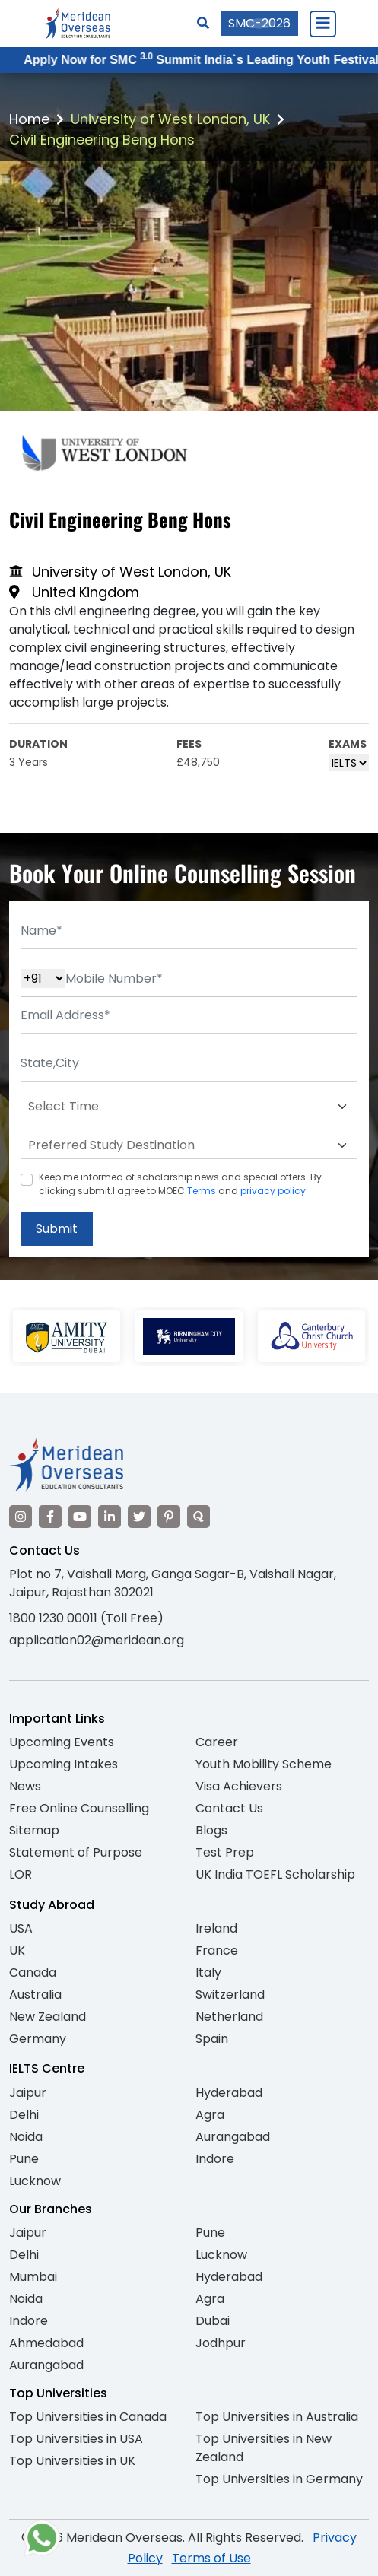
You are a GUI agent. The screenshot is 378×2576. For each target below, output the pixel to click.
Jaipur (27, 2092)
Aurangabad (232, 2137)
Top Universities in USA (76, 2438)
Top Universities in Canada (88, 2416)
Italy (208, 1972)
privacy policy (273, 1190)
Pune (24, 2159)
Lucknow (35, 2181)
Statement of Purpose (75, 1852)
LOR (20, 1874)
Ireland (216, 1928)
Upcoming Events (61, 1742)
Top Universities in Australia (276, 2416)
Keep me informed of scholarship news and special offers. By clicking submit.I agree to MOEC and (180, 1183)
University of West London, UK (170, 119)
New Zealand (47, 2016)
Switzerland (230, 1994)
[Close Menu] (322, 23)
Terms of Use (211, 2558)
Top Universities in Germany (279, 2479)
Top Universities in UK (72, 2461)
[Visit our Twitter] (139, 1516)
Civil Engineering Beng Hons (102, 139)
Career (216, 1742)
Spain (211, 2038)
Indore (214, 2159)
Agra (209, 2114)
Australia (35, 1994)
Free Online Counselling (79, 1808)
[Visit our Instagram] (20, 1516)
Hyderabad (228, 2092)
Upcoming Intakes (63, 1764)
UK (17, 1950)
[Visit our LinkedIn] (109, 1516)
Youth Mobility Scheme (263, 1764)
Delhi (24, 2114)
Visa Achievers (238, 1786)
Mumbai (33, 2276)
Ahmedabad (46, 2343)
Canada (32, 1972)
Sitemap (34, 1830)
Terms (201, 1190)
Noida (26, 2137)
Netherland (229, 2016)
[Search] (203, 23)
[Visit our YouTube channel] (79, 1516)
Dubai (212, 2321)
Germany (37, 2038)
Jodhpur (220, 2343)
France (216, 1950)
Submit (57, 1228)
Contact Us (229, 1808)
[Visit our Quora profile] (198, 1516)
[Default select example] (189, 1106)
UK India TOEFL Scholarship (275, 1874)
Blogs (211, 1830)
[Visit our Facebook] (50, 1516)
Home (29, 119)
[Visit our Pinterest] (168, 1516)
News (25, 1786)
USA (21, 1928)
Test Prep (224, 1852)
